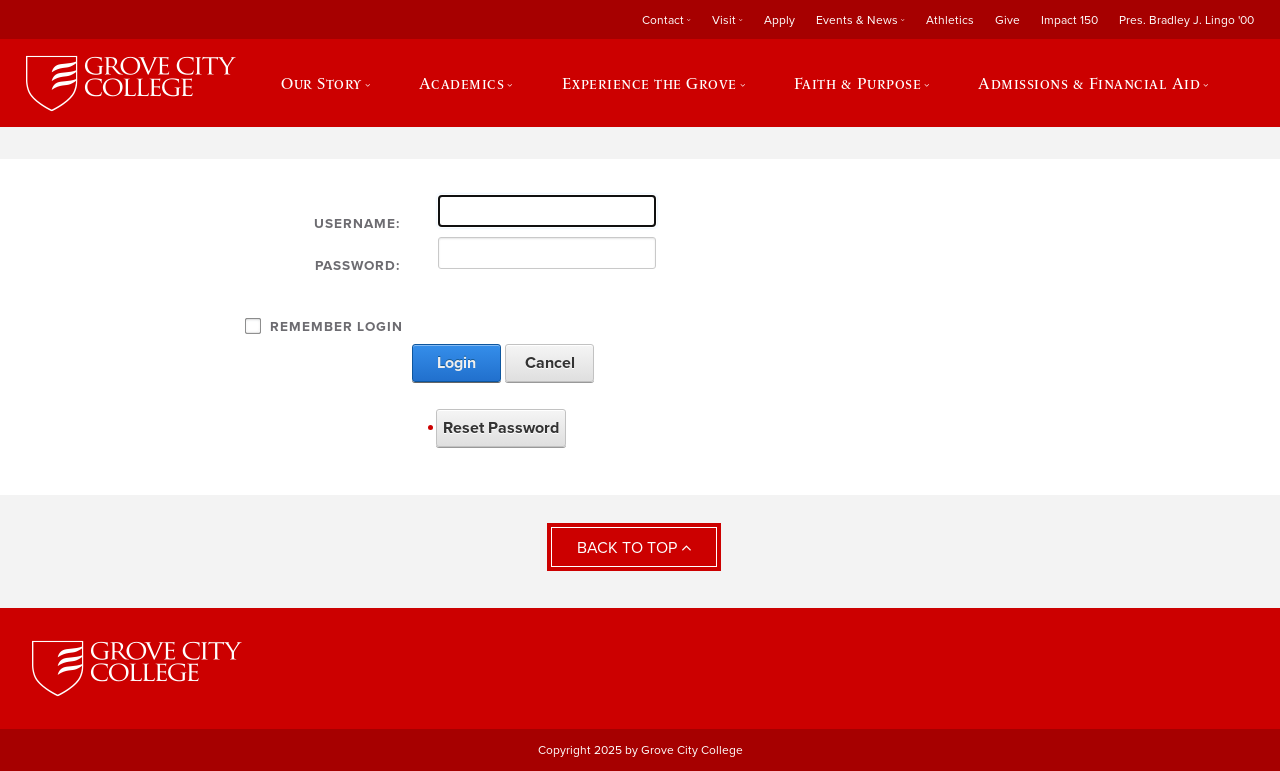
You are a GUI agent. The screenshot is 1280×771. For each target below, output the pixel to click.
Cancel (550, 363)
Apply (779, 20)
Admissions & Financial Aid (1089, 83)
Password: (357, 266)
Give (1007, 20)
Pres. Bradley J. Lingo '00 (1186, 20)
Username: (357, 224)
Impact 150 (1069, 20)
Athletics (950, 20)
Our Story (321, 83)
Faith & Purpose (858, 83)
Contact (663, 20)
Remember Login (336, 327)
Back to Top (634, 548)
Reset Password (501, 428)
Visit (724, 20)
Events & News (857, 20)
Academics (462, 83)
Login (456, 363)
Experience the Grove (649, 83)
